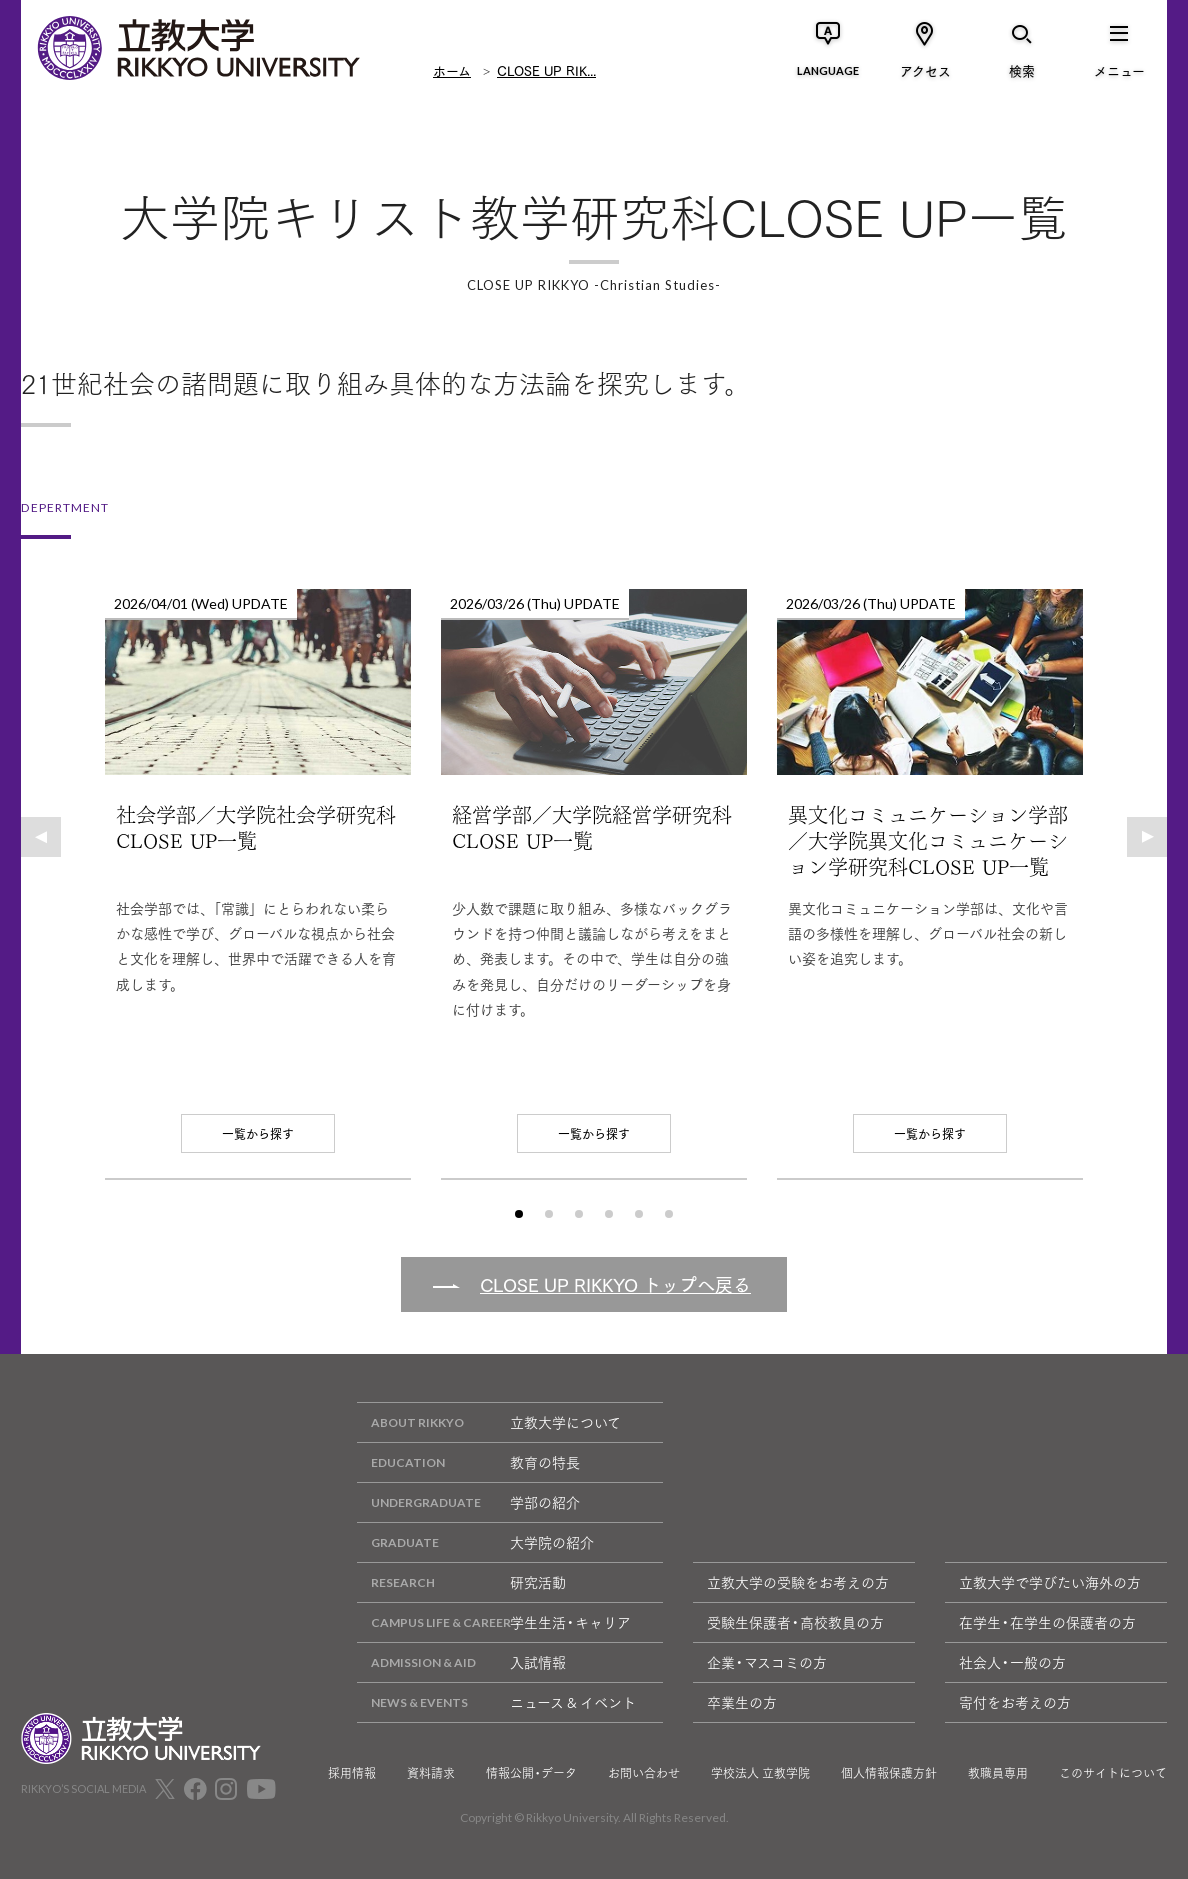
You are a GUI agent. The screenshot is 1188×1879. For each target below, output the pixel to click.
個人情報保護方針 (889, 1773)
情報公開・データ (531, 1773)
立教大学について (489, 1422)
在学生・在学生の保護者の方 (1047, 1622)
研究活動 (461, 1582)
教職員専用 (998, 1773)
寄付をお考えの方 (1015, 1702)
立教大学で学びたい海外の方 (1050, 1582)
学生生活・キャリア (494, 1622)
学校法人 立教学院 (760, 1773)
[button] (41, 837)
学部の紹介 (468, 1502)
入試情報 (461, 1662)
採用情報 (352, 1773)
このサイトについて (1113, 1773)
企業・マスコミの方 (767, 1662)
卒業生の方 (742, 1702)
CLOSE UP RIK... (546, 70)
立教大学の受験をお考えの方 (798, 1582)
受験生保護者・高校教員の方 (795, 1622)
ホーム (452, 70)
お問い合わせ (644, 1773)
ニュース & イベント (496, 1702)
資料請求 (431, 1773)
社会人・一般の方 (1012, 1662)
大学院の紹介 (475, 1542)
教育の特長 (468, 1462)
